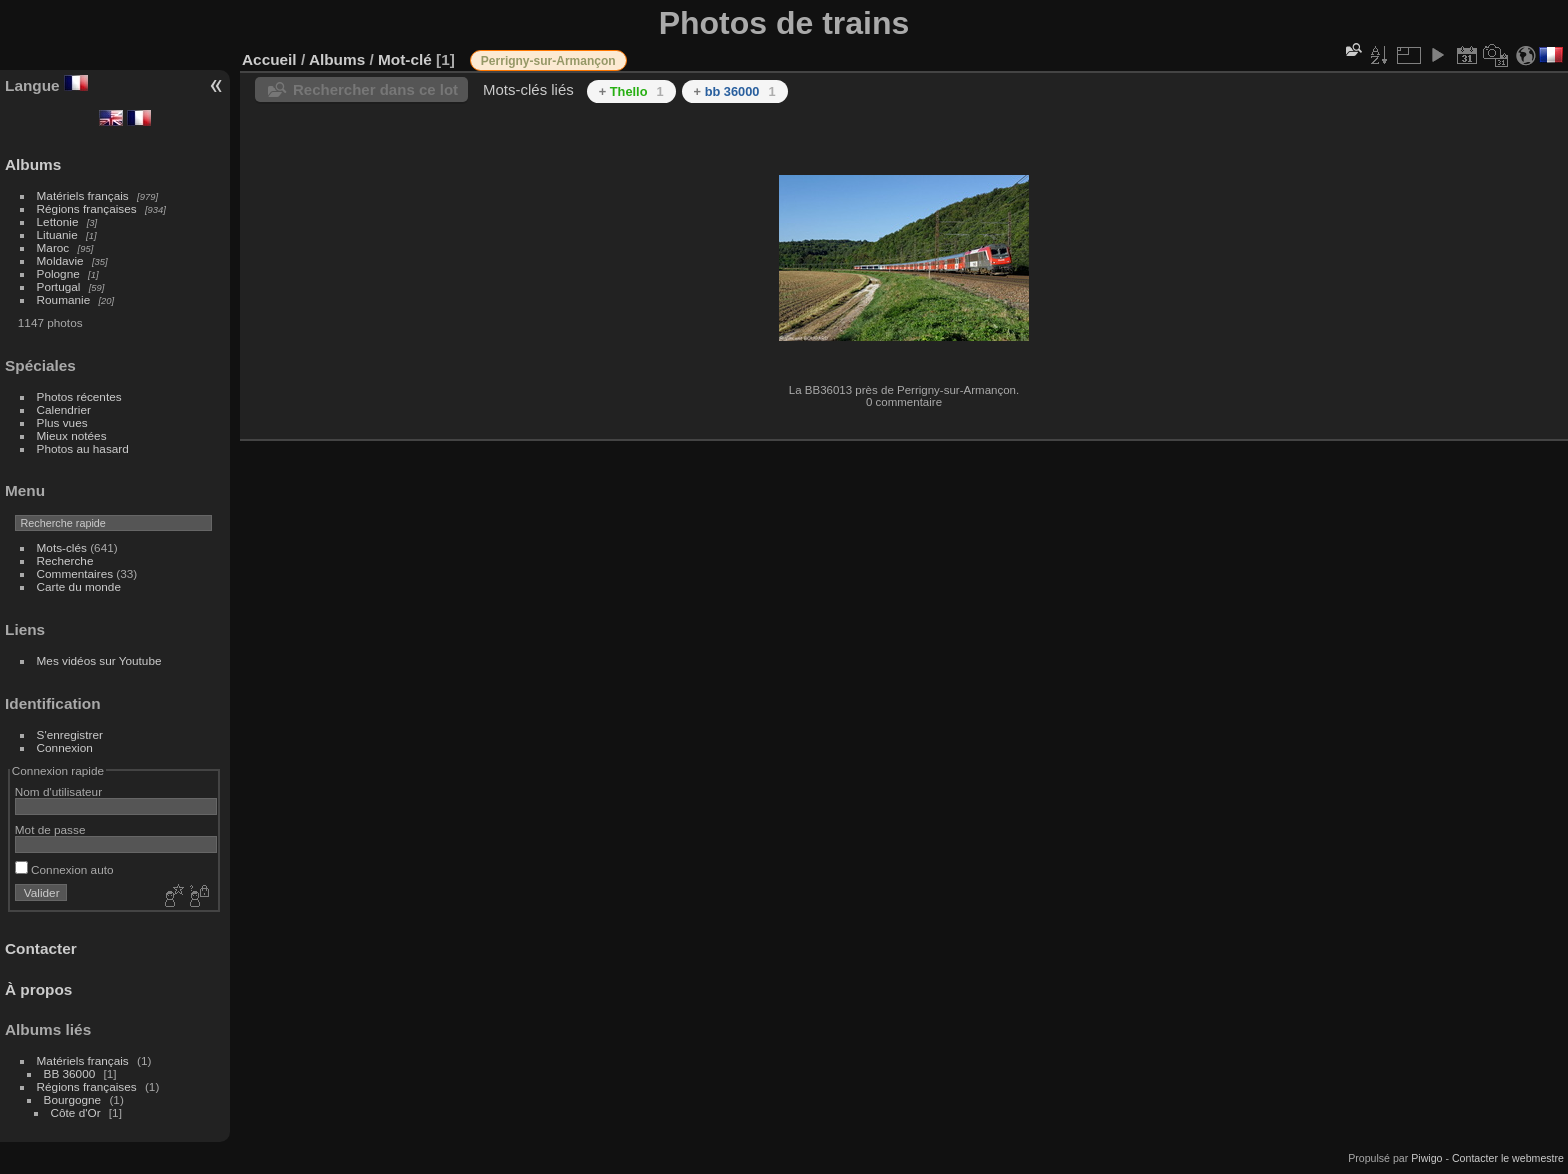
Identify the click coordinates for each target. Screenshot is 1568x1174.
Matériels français (83, 195)
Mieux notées (72, 435)
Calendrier (64, 409)
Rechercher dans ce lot (375, 89)
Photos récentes (79, 396)
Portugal (59, 286)
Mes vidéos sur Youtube (99, 660)
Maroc (53, 247)
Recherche (65, 560)
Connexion (65, 747)
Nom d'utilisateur (58, 791)
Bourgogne (73, 1099)
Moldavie (60, 260)
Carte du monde (79, 586)
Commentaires (75, 573)
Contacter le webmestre (1508, 1158)
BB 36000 (70, 1073)
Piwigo (1426, 1158)
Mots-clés (62, 547)
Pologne (58, 273)
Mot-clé (405, 59)
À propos (38, 989)
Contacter (41, 948)
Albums (33, 164)
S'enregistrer (70, 734)
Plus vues (62, 422)
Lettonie (58, 221)
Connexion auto (64, 869)
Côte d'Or (76, 1112)
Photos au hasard (83, 448)
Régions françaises (87, 208)
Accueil (269, 59)
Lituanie (57, 234)
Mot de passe (50, 829)
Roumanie (64, 299)
